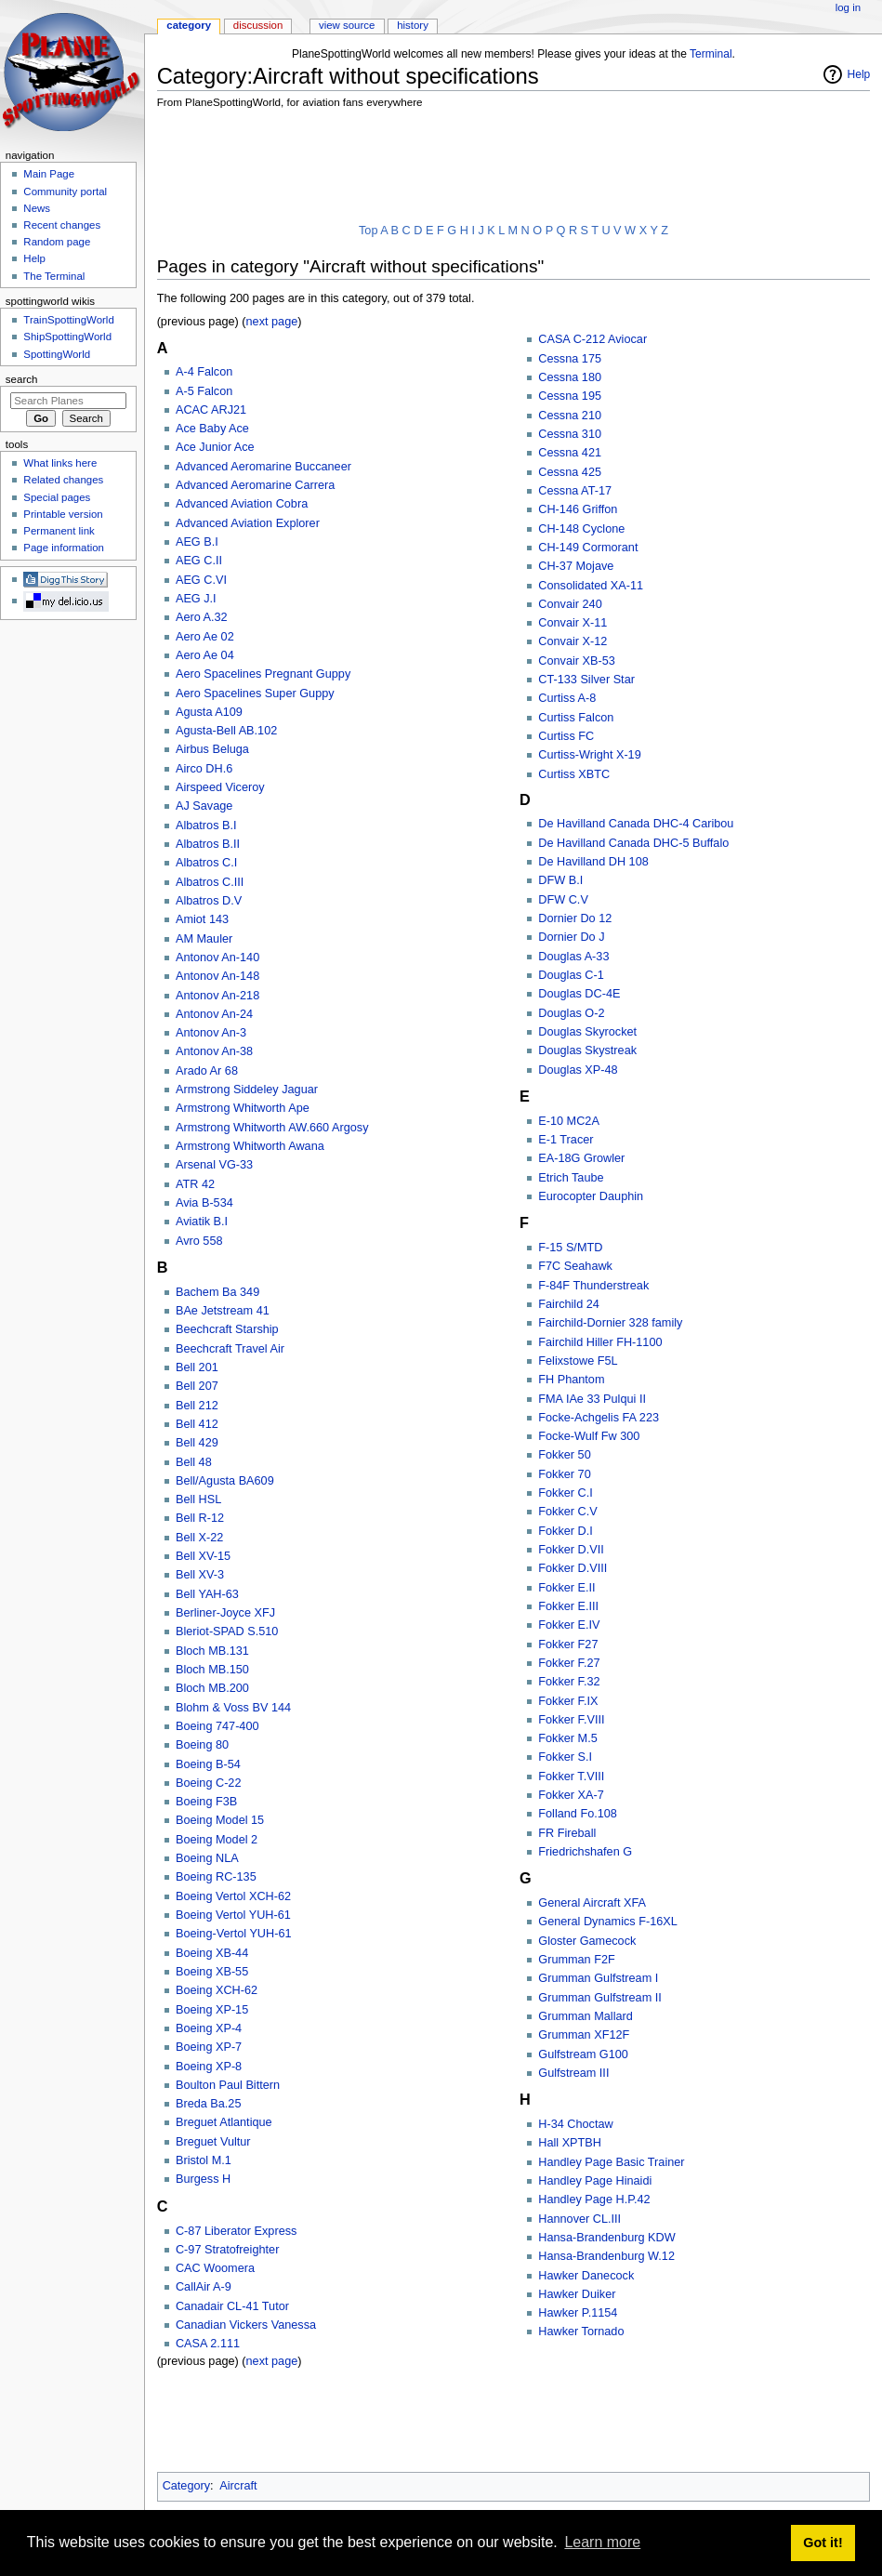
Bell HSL (198, 1499)
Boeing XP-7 (209, 2047)
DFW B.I (560, 880)
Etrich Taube (570, 1177)
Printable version (62, 514)
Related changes (63, 479)
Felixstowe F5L (577, 1360)
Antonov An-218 (217, 995)
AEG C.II (199, 560)
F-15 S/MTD (570, 1247)
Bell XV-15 (203, 1556)
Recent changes (61, 225)
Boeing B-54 (208, 1764)
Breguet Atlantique (224, 2122)
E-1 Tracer (565, 1139)
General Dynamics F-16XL (608, 1921)
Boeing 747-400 (217, 1726)
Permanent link (58, 530)
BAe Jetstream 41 (223, 1310)
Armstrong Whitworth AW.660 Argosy (272, 1127)
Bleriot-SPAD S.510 (227, 1631)
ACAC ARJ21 (211, 409)
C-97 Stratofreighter (227, 2249)
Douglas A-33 (573, 956)
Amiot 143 (202, 919)
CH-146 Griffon (577, 509)
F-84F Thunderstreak (593, 1285)
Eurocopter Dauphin (590, 1196)
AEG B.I (197, 541)
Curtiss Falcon (575, 717)
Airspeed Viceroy (220, 787)
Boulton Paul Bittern (228, 2085)
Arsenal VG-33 (214, 1164)
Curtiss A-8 (567, 698)
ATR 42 (195, 1184)
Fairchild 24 (568, 1304)
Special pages (56, 497)
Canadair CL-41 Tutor (232, 2306)
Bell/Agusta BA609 (225, 1480)
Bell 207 (197, 1386)
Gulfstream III (573, 2073)
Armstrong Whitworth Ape (242, 1108)
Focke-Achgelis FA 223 (598, 1417)
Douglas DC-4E (579, 993)
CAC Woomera (215, 2268)
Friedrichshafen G (585, 1851)
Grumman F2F (576, 1959)
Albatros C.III (210, 882)
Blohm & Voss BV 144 (233, 1707)
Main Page (48, 173)
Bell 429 (197, 1442)
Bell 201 (197, 1367)
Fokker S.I (565, 1757)
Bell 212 (197, 1405)
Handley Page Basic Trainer (611, 2162)
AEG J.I (196, 598)
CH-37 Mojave (575, 566)
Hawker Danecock (586, 2275)
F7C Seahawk (575, 1266)
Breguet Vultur (213, 2141)
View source (347, 25)
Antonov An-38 (214, 1051)
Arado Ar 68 (207, 1070)
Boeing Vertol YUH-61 (233, 1915)
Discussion (258, 25)
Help (859, 74)
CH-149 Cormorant (588, 547)
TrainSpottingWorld (68, 319)
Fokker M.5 (567, 1738)
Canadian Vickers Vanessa (246, 2325)
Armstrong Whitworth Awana (250, 1146)
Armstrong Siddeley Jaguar (247, 1089)
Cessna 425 (569, 472)
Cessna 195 (569, 396)
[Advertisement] (495, 167)
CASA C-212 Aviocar (592, 339)
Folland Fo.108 (577, 1813)
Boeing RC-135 (216, 1876)
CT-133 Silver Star (586, 679)
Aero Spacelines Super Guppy (255, 693)
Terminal (711, 53)
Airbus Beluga (212, 749)
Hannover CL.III (579, 2219)
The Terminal (54, 276)
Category (186, 2485)
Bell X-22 (199, 1537)
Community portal (65, 191)
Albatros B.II (208, 844)
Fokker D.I (565, 1531)
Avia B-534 (204, 1202)
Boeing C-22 (209, 1783)
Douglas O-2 (571, 1013)
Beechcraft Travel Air (230, 1348)
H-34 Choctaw (575, 2124)
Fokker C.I (565, 1492)
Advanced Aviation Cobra (242, 503)
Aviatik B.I (202, 1221)
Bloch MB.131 (212, 1651)
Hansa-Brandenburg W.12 (606, 2256)
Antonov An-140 (217, 957)
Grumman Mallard (585, 2016)
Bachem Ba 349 (217, 1292)
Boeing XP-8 (209, 2066)
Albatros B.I (206, 825)
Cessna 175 (569, 358)
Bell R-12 (200, 1518)
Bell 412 (197, 1424)
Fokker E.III (568, 1606)
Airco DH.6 (204, 768)
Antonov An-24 (214, 1014)
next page (272, 321)
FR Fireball (567, 1833)
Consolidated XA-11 (590, 585)
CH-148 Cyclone (581, 528)
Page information (63, 547)
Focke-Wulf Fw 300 (588, 1436)
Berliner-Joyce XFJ (225, 1612)
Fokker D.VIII (572, 1568)
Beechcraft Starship (227, 1329)
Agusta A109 (209, 712)
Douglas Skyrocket (587, 1031)
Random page (56, 241)
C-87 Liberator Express (236, 2231)
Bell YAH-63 (207, 1594)
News (36, 208)
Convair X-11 (572, 622)
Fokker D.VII (571, 1549)
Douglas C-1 (571, 975)
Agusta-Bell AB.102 (226, 730)
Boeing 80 (202, 1744)
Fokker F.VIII (571, 1719)
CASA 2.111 (208, 2343)
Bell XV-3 (200, 1574)
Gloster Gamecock (587, 1941)
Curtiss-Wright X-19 (589, 754)
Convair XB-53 (576, 660)
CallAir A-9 (203, 2286)
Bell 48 (194, 1462)
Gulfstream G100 (583, 2054)
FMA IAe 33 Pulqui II (592, 1399)
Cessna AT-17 (575, 490)
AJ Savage (204, 805)
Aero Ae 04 (205, 655)
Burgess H (203, 2179)
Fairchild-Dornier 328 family (610, 1322)
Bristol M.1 (203, 2160)
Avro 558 (199, 1241)
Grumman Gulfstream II (600, 1997)
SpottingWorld (56, 354)
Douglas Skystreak (587, 1050)
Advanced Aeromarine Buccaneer (263, 466)
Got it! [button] (822, 2542)
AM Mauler (204, 938)
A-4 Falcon (204, 371)
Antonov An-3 (211, 1032)
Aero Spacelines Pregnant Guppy (263, 673)
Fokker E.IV (568, 1624)
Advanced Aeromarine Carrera (255, 485)
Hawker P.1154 (577, 2312)
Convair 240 (569, 604)
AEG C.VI (201, 580)
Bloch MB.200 (212, 1688)
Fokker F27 (568, 1644)
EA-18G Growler (581, 1158)
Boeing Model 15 (220, 1820)
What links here (60, 463)
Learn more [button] (602, 2542)
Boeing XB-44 (212, 1953)
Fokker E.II (566, 1587)
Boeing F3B (206, 1801)
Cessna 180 (569, 377)
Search (22, 379)
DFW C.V (563, 899)
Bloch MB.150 (212, 1669)
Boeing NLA (207, 1858)
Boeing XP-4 (209, 2028)
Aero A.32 (202, 617)
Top (368, 230)
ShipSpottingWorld (67, 336)
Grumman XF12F (583, 2034)
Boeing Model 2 (216, 1839)
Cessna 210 (569, 415)
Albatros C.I (206, 862)
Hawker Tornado (581, 2331)
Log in (848, 7)
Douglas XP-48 (577, 1070)
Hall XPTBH (569, 2142)
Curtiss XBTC (574, 774)
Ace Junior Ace (215, 447)
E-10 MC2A (568, 1121)
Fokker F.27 (568, 1663)
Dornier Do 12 (575, 918)
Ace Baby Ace (212, 428)
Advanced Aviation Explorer (248, 523)
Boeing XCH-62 (216, 1990)
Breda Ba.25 (209, 2103)
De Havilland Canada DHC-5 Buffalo (633, 843)
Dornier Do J (571, 937)
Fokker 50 (564, 1454)
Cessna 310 (569, 434)
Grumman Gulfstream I (598, 1978)
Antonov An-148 (217, 976)
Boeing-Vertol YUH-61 (234, 1933)
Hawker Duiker (576, 2294)
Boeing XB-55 (212, 1971)
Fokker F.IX (568, 1701)
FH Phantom (571, 1379)
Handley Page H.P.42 (594, 2199)
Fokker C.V (567, 1511)
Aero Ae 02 (205, 636)
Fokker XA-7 (571, 1795)
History (412, 25)
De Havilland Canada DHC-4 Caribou (635, 823)
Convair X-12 (572, 641)
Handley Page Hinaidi (595, 2180)
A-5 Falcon (204, 391)
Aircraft (238, 2485)
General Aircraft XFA (592, 1902)
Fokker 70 (564, 1474)
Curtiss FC (566, 736)
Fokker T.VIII (571, 1776)
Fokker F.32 (568, 1681)
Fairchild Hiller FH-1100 (600, 1342)
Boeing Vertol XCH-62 (233, 1896)
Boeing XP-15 (212, 2009)
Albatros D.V (209, 900)
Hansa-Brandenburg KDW (606, 2237)
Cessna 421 (569, 452)
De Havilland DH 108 (593, 861)
